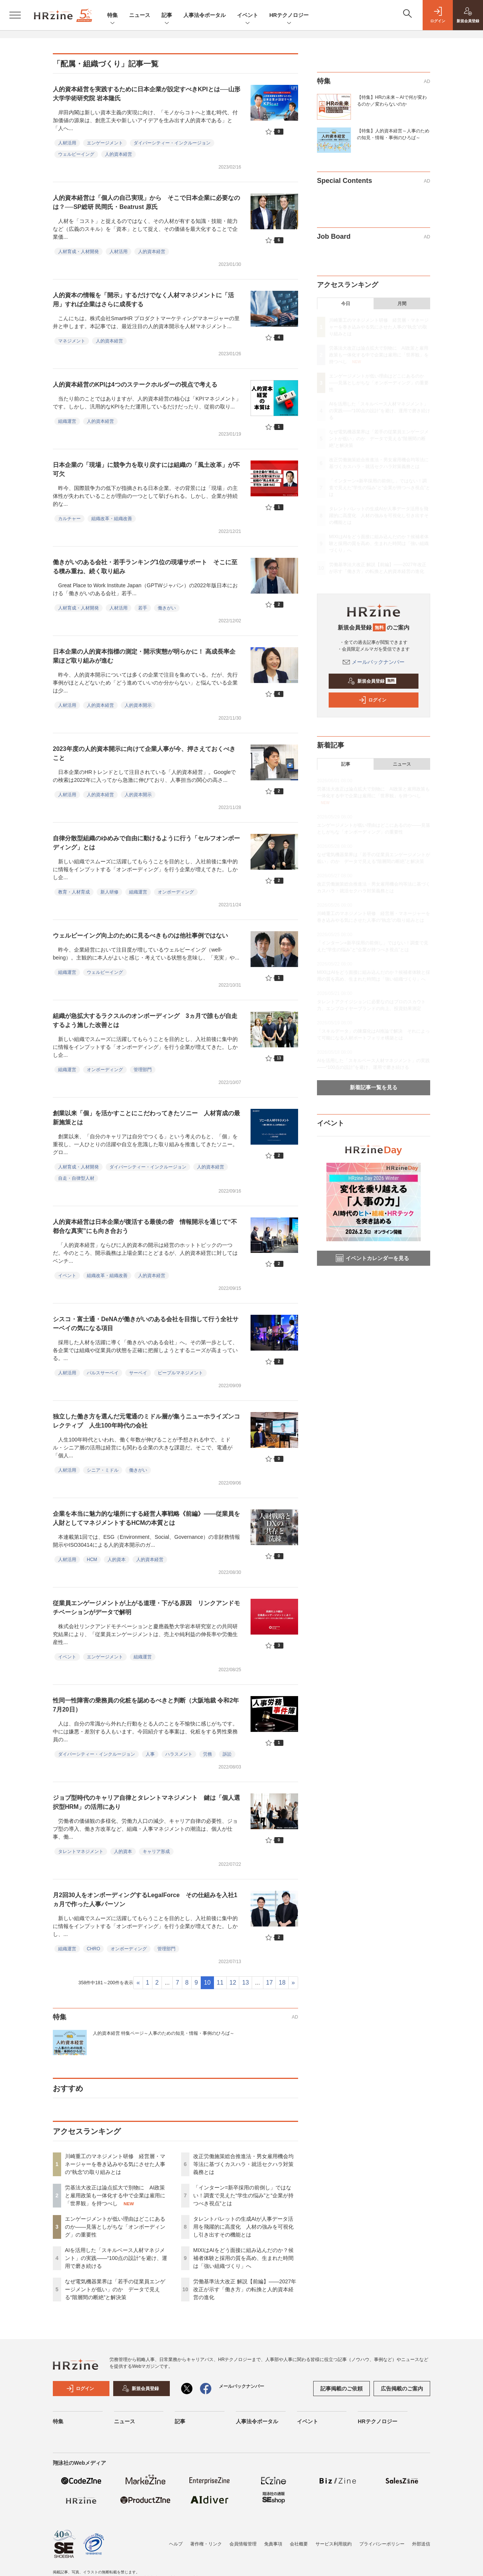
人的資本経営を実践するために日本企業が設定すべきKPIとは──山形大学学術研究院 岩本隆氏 (146, 93)
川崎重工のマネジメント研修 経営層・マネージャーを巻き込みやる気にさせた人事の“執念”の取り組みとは (115, 2164)
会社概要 (299, 2544)
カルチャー (69, 518)
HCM (92, 1559)
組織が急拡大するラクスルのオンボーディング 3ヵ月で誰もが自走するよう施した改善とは (145, 1020)
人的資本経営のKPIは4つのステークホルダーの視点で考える (135, 384)
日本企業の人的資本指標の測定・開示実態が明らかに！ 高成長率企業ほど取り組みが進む (144, 656)
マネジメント (71, 341)
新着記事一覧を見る (373, 1087)
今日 (345, 303)
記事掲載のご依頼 (341, 2389)
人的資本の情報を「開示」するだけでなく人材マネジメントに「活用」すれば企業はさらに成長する (143, 299)
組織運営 (67, 421)
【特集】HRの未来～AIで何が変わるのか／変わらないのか (392, 101)
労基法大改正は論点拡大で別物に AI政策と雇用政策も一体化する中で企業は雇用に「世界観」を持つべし (115, 2195)
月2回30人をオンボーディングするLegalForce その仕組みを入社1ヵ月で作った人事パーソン (145, 1899)
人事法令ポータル (204, 15)
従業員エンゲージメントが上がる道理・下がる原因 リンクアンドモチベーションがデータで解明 (146, 1607)
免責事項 (273, 2544)
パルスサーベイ (102, 1373)
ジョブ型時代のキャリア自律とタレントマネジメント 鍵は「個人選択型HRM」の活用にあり (146, 1802)
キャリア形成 (156, 1851)
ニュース (139, 15)
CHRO (93, 1948)
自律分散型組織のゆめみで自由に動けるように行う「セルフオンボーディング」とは (146, 842)
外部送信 (421, 2544)
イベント (247, 15)
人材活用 (67, 143)
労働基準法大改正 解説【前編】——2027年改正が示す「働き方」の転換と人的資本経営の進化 (244, 2289)
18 (282, 1982)
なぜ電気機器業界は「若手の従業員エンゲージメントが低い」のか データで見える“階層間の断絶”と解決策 (115, 2289)
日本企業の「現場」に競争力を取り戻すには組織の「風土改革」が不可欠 (146, 469)
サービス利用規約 (333, 2544)
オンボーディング (176, 892)
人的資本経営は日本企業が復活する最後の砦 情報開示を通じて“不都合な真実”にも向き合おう (145, 1226)
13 (245, 1982)
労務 (207, 1754)
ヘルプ (176, 2544)
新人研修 (109, 892)
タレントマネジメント (80, 1851)
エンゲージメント (105, 143)
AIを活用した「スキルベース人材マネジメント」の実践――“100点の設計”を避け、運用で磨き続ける (116, 2258)
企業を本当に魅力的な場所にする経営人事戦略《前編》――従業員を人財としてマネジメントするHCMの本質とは (146, 1518)
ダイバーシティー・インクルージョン (172, 143)
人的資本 (117, 1559)
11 (220, 1982)
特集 (112, 15)
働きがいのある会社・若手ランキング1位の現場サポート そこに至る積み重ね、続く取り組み (145, 566)
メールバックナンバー (374, 662)
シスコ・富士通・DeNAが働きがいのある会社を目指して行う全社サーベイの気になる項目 (145, 1323)
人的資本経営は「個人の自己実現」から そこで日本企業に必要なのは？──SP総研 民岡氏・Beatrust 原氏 (146, 202)
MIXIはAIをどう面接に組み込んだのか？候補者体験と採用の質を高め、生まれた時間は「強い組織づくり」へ (243, 2258)
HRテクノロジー (289, 15)
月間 (401, 303)
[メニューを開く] (15, 15)
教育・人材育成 (74, 892)
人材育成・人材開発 (78, 251)
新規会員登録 (372, 681)
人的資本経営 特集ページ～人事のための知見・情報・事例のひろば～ (163, 2033)
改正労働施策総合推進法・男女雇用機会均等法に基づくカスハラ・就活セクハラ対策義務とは (243, 2164)
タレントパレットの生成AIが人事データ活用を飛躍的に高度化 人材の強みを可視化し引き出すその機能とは (243, 2227)
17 (269, 1982)
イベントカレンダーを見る (372, 1258)
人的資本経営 (118, 154)
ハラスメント (178, 1754)
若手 (142, 608)
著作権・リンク (206, 2544)
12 (232, 1982)
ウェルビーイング (76, 154)
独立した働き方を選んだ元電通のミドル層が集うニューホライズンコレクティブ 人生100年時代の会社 (146, 1421)
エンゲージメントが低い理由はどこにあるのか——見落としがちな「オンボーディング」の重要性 (115, 2227)
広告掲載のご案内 (402, 2389)
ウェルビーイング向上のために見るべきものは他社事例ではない (140, 935)
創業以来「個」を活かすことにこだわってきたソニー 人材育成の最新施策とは (146, 1117)
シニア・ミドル (102, 1470)
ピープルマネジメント (180, 1373)
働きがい (167, 608)
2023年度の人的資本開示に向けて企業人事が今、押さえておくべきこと (144, 753)
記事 (167, 15)
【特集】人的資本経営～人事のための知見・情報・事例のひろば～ (393, 134)
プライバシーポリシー (382, 2544)
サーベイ (138, 1373)
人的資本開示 (138, 705)
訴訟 (227, 1754)
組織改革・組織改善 (111, 518)
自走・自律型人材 (76, 1178)
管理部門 (143, 1069)
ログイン (372, 700)
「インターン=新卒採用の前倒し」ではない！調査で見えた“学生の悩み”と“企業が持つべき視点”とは (243, 2195)
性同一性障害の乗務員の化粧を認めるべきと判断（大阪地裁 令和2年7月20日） (146, 1705)
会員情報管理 (243, 2544)
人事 (150, 1754)
